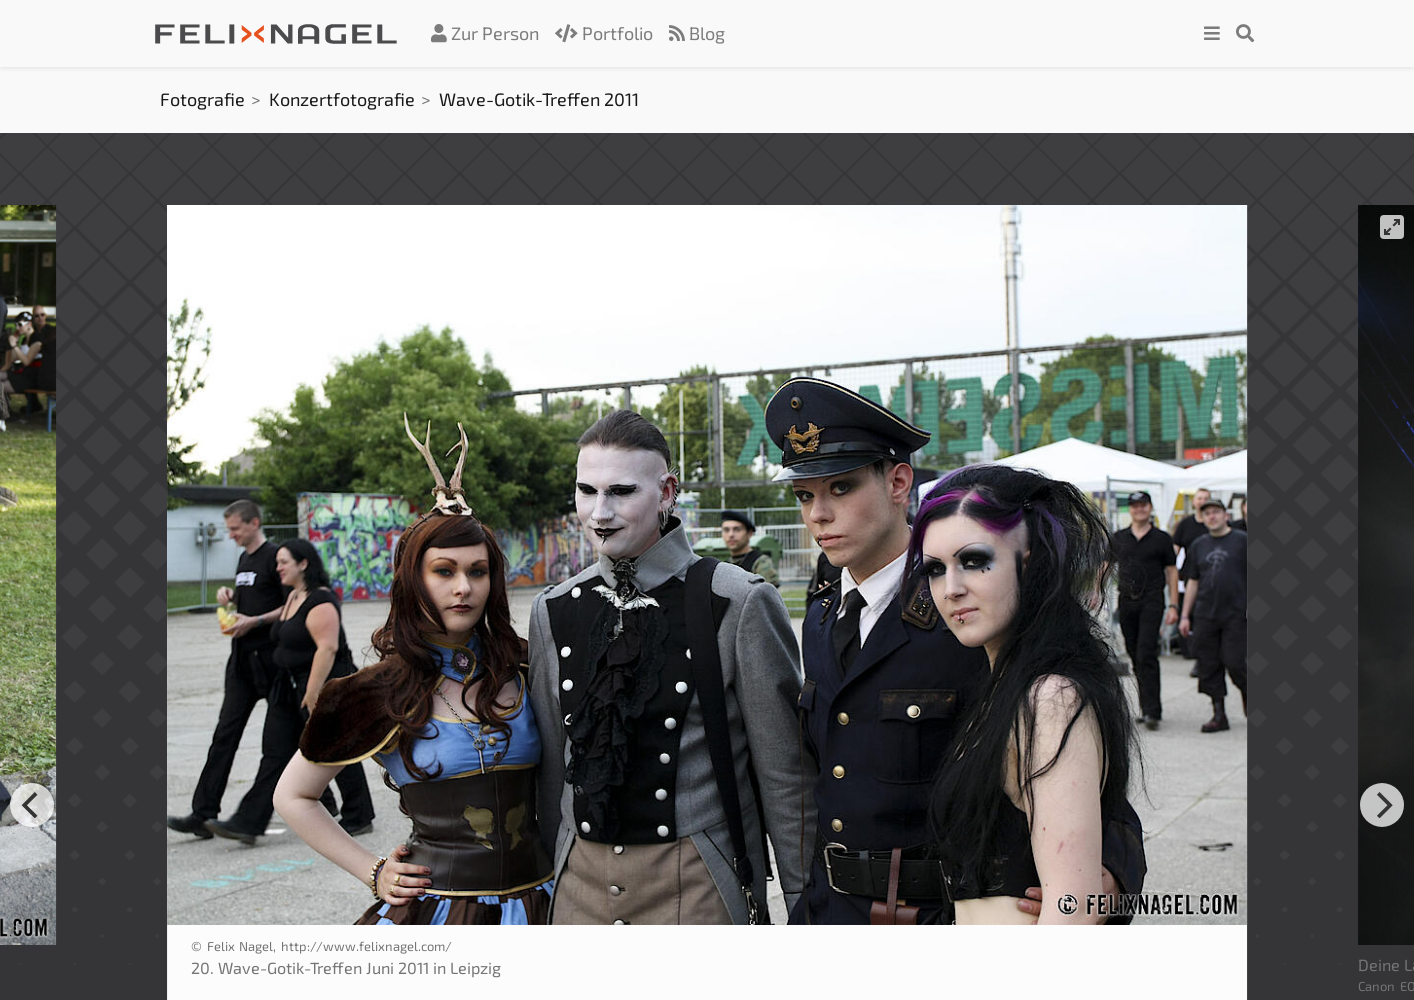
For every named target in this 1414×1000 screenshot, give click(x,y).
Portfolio (604, 33)
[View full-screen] (1392, 227)
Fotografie (202, 99)
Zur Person (485, 33)
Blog (697, 33)
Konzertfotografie (342, 99)
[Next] (1382, 805)
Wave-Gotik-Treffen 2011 (539, 99)
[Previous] (32, 805)
